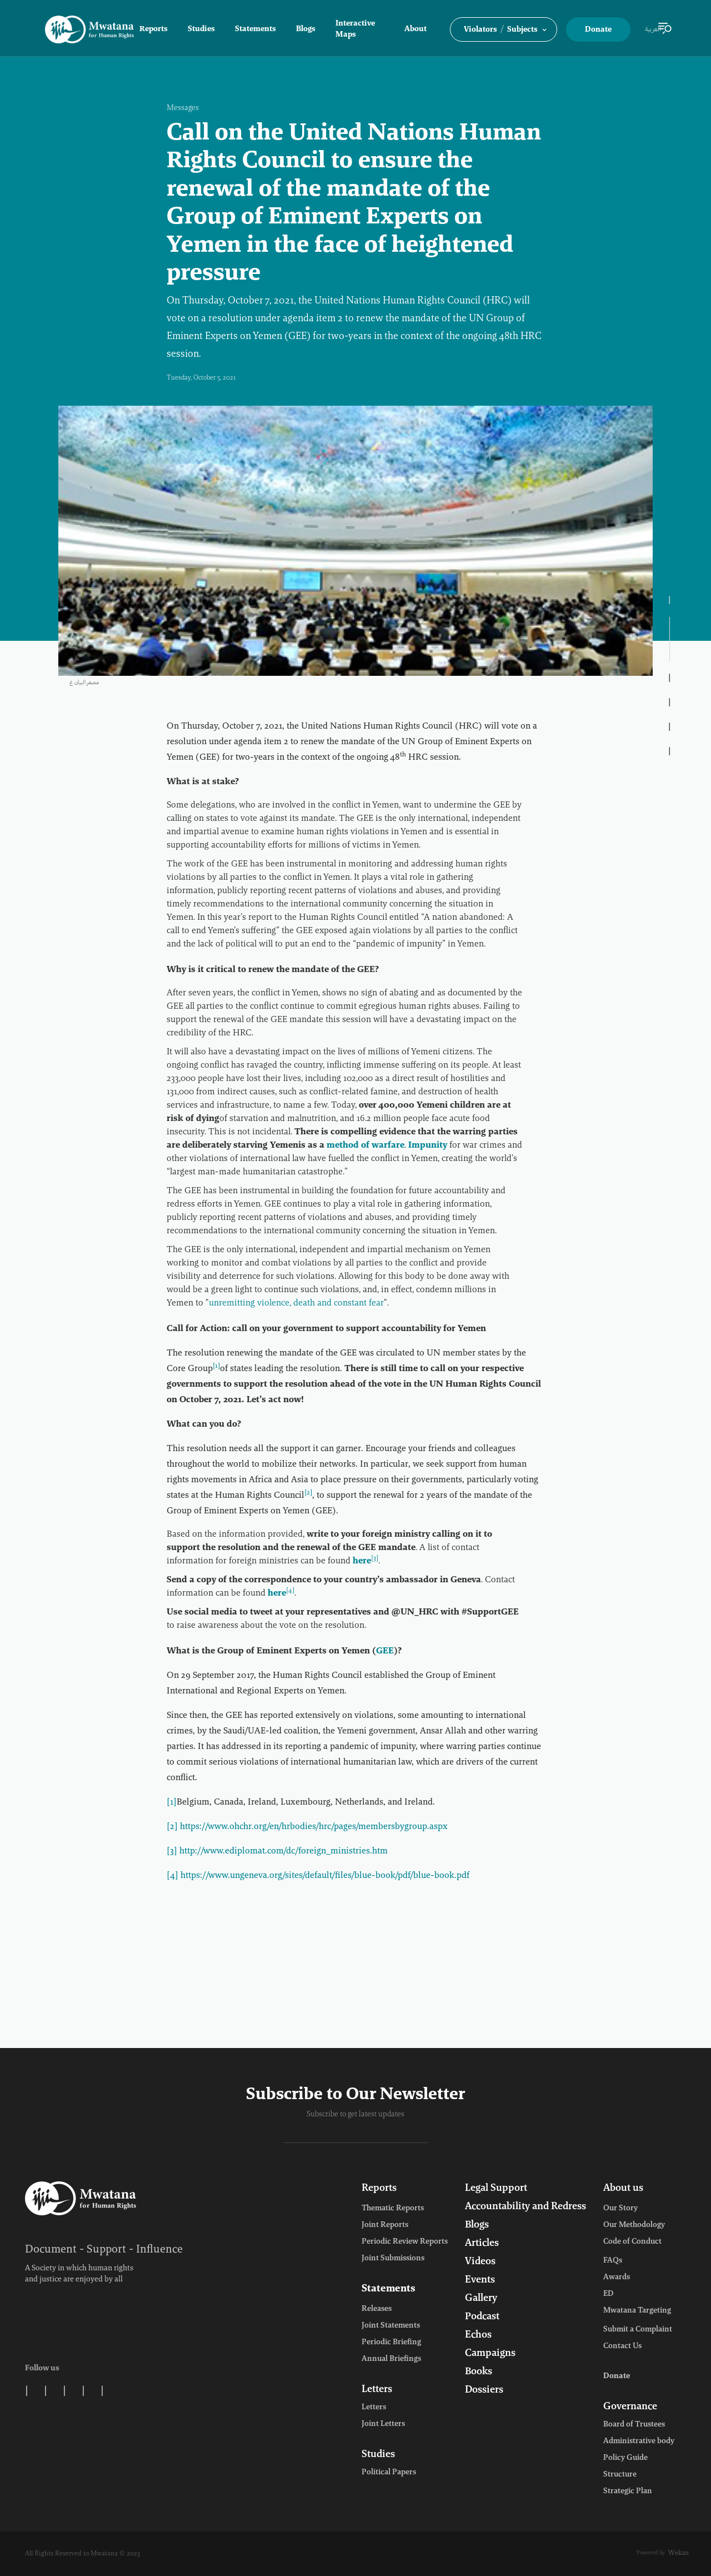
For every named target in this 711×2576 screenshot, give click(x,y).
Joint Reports (385, 2225)
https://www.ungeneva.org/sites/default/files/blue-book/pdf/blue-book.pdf (325, 1875)
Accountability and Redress (525, 2207)
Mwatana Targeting (637, 2311)
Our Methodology (634, 2225)
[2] (172, 1826)
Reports (153, 29)
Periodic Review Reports (405, 2242)
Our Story (620, 2209)
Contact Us (622, 2346)
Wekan (678, 2553)
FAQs (612, 2261)
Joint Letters (383, 2424)
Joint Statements (391, 2326)
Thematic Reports (393, 2209)
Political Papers (389, 2473)
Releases (377, 2309)
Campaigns (490, 2354)
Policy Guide (625, 2458)
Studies (201, 29)
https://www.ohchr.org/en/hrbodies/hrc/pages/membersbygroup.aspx (314, 1826)
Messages (183, 108)
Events (480, 2280)
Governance (630, 2407)
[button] (503, 29)
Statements (255, 29)
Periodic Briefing (391, 2342)
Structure (620, 2475)
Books (478, 2372)
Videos (480, 2262)
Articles (482, 2244)
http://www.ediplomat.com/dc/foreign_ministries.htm (283, 1851)
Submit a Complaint (637, 2330)
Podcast (482, 2317)
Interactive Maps (355, 29)
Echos (478, 2335)
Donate (598, 30)
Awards (616, 2277)
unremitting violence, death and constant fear (296, 1303)
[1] (172, 1802)
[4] (172, 1875)
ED (608, 2294)
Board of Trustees (634, 2425)
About (415, 29)
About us (623, 2189)
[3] (172, 1851)
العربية (653, 29)
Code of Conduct (632, 2242)
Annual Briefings (391, 2359)
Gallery (481, 2299)
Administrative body (638, 2441)
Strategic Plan (627, 2491)
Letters (377, 2390)
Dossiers (484, 2390)
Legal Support (496, 2189)
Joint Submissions (393, 2259)
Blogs (306, 29)
